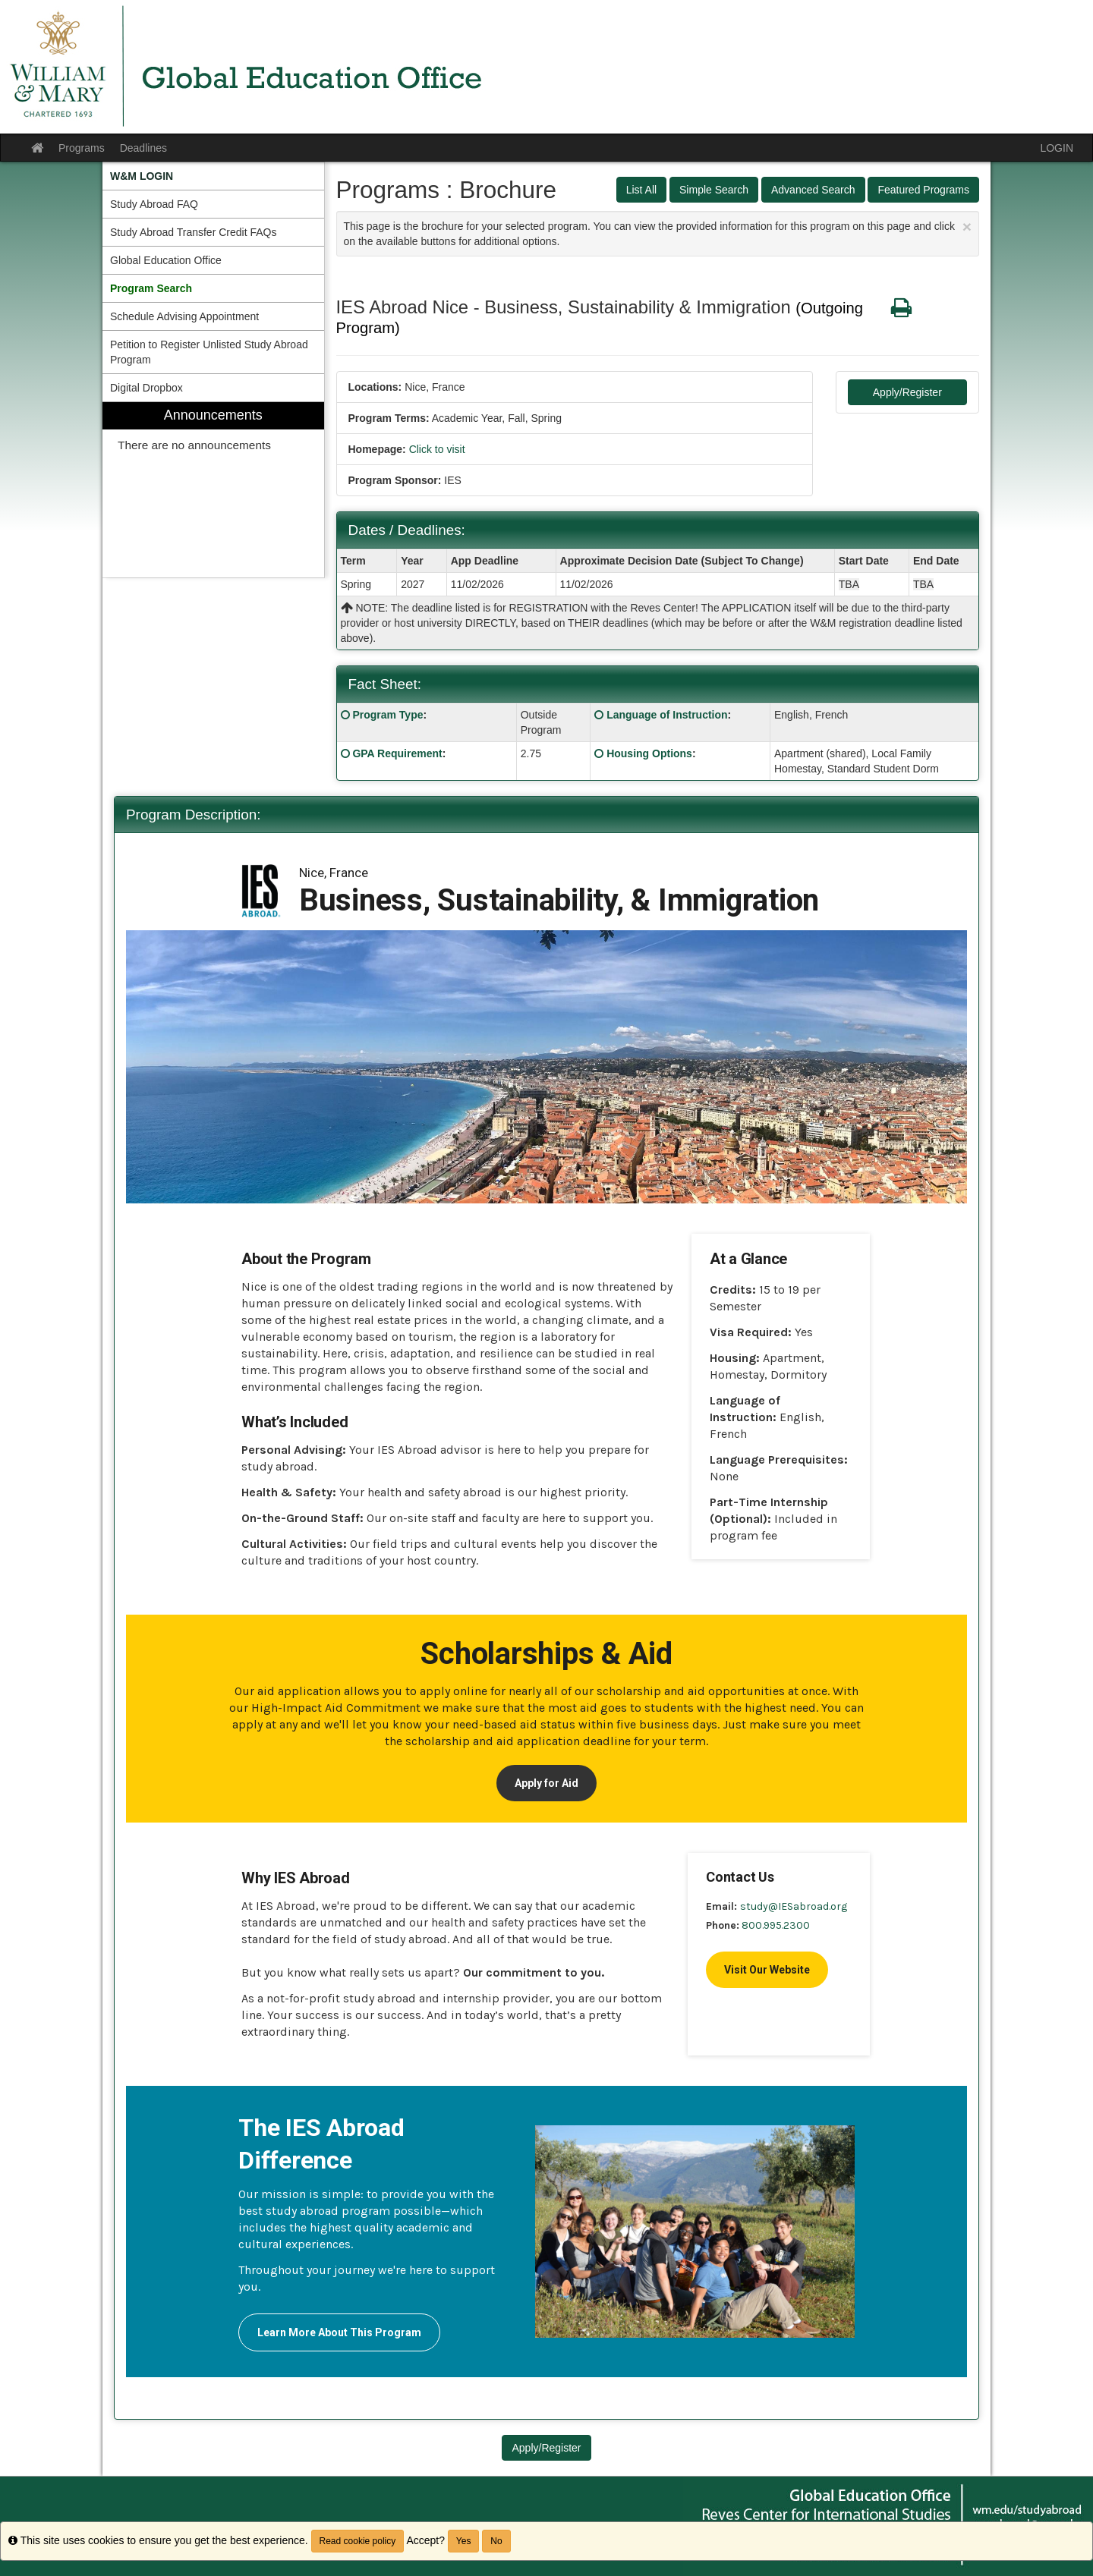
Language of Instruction (666, 715)
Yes (463, 2541)
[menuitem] (213, 176)
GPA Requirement (397, 753)
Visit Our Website (767, 1970)
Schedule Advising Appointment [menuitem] (184, 316)
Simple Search (713, 190)
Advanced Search (813, 190)
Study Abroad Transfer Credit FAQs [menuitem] (193, 232)
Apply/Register (907, 392)
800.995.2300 (776, 1925)
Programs (81, 148)
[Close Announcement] (967, 226)
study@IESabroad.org (793, 1906)
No (496, 2541)
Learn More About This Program (339, 2332)
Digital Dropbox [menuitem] (146, 388)
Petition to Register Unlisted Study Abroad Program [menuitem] (209, 352)
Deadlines (143, 148)
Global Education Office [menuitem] (166, 260)
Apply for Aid (546, 1783)
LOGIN (1056, 148)
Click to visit (437, 449)
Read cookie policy (358, 2541)
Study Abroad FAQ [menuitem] (154, 204)
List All (641, 190)
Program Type (387, 715)
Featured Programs (923, 190)
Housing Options (649, 753)
